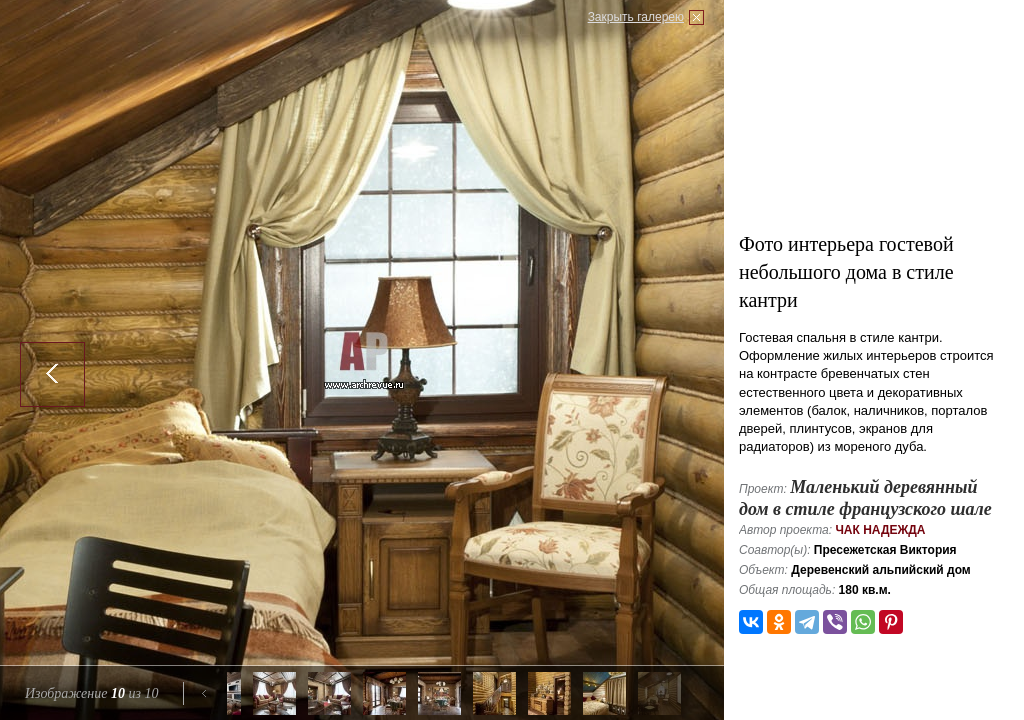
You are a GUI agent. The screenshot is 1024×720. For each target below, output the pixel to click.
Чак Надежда (880, 530)
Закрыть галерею (636, 17)
